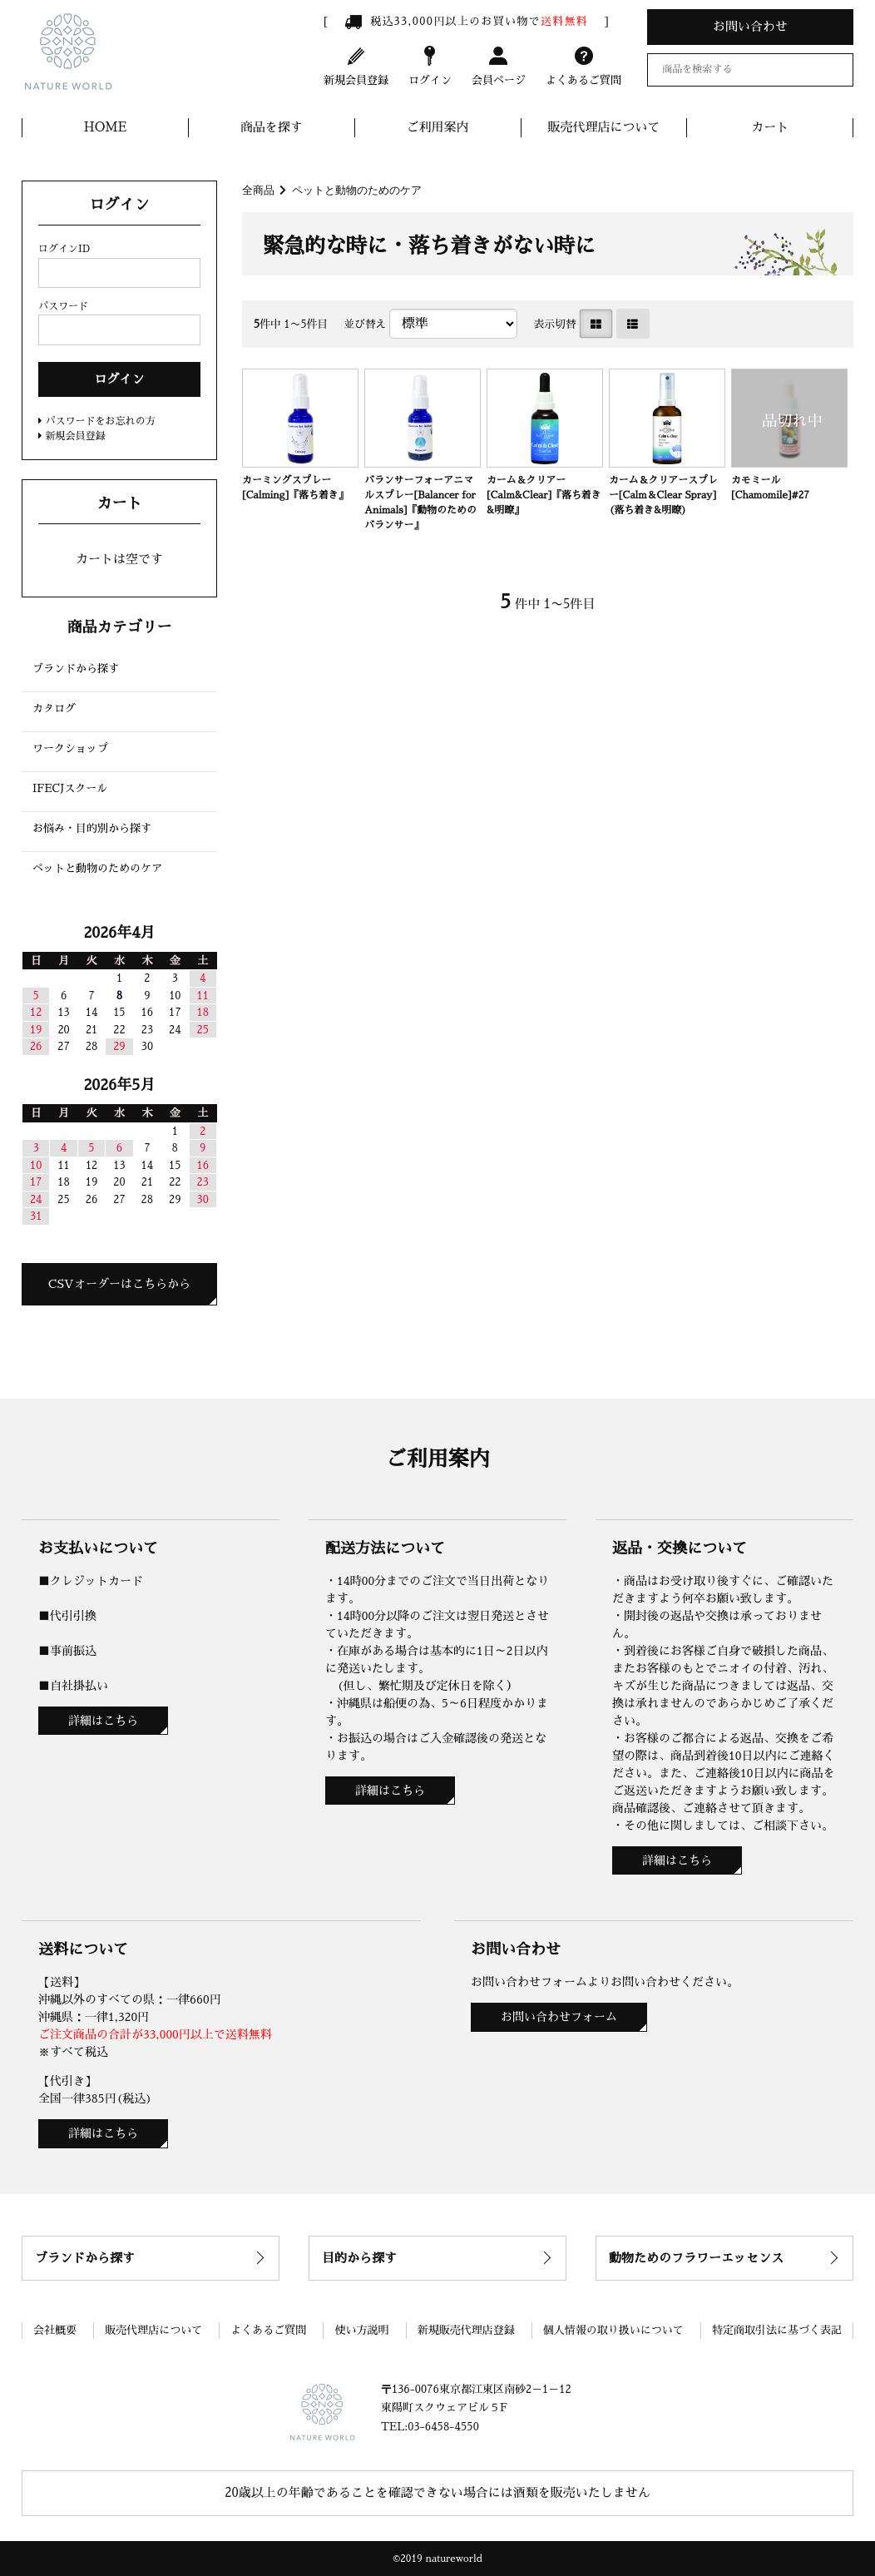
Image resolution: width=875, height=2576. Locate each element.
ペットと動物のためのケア (357, 190)
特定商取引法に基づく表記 (777, 2330)
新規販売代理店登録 (466, 2330)
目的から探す (359, 2258)
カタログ (54, 708)
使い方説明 (361, 2330)
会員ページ (499, 65)
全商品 (258, 190)
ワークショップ (70, 748)
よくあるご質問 (583, 65)
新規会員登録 (356, 65)
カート (769, 127)
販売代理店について (603, 127)
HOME (105, 127)
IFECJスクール (69, 788)
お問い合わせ (750, 26)
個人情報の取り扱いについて (613, 2330)
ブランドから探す (75, 668)
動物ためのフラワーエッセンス (696, 2258)
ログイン (430, 65)
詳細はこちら (103, 1720)
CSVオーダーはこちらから (119, 1284)
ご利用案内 (438, 127)
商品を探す (271, 127)
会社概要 (55, 2330)
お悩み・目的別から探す (91, 828)
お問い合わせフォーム (559, 2017)
